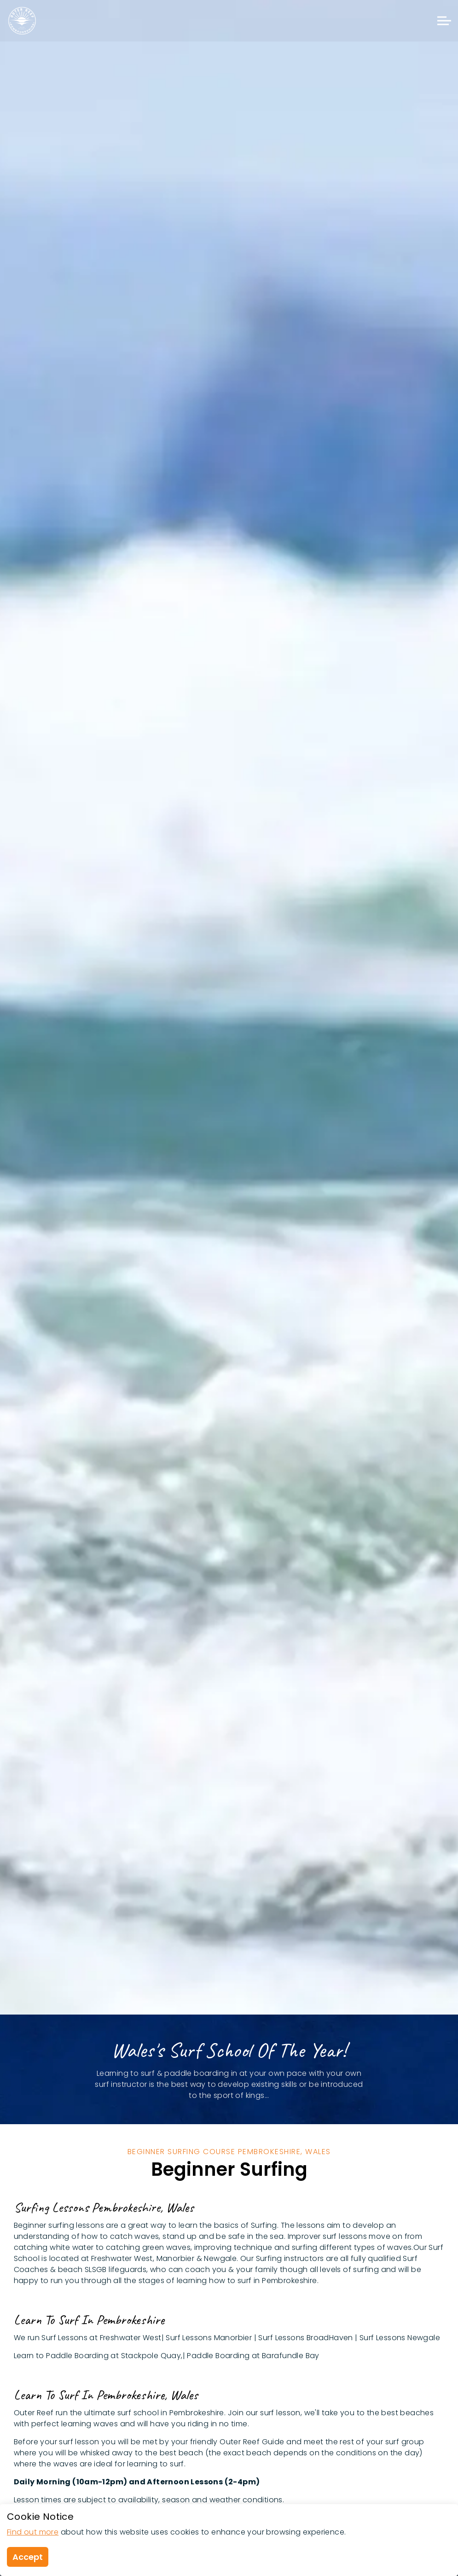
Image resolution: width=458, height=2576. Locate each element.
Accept (27, 2557)
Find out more (32, 2532)
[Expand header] (444, 20)
